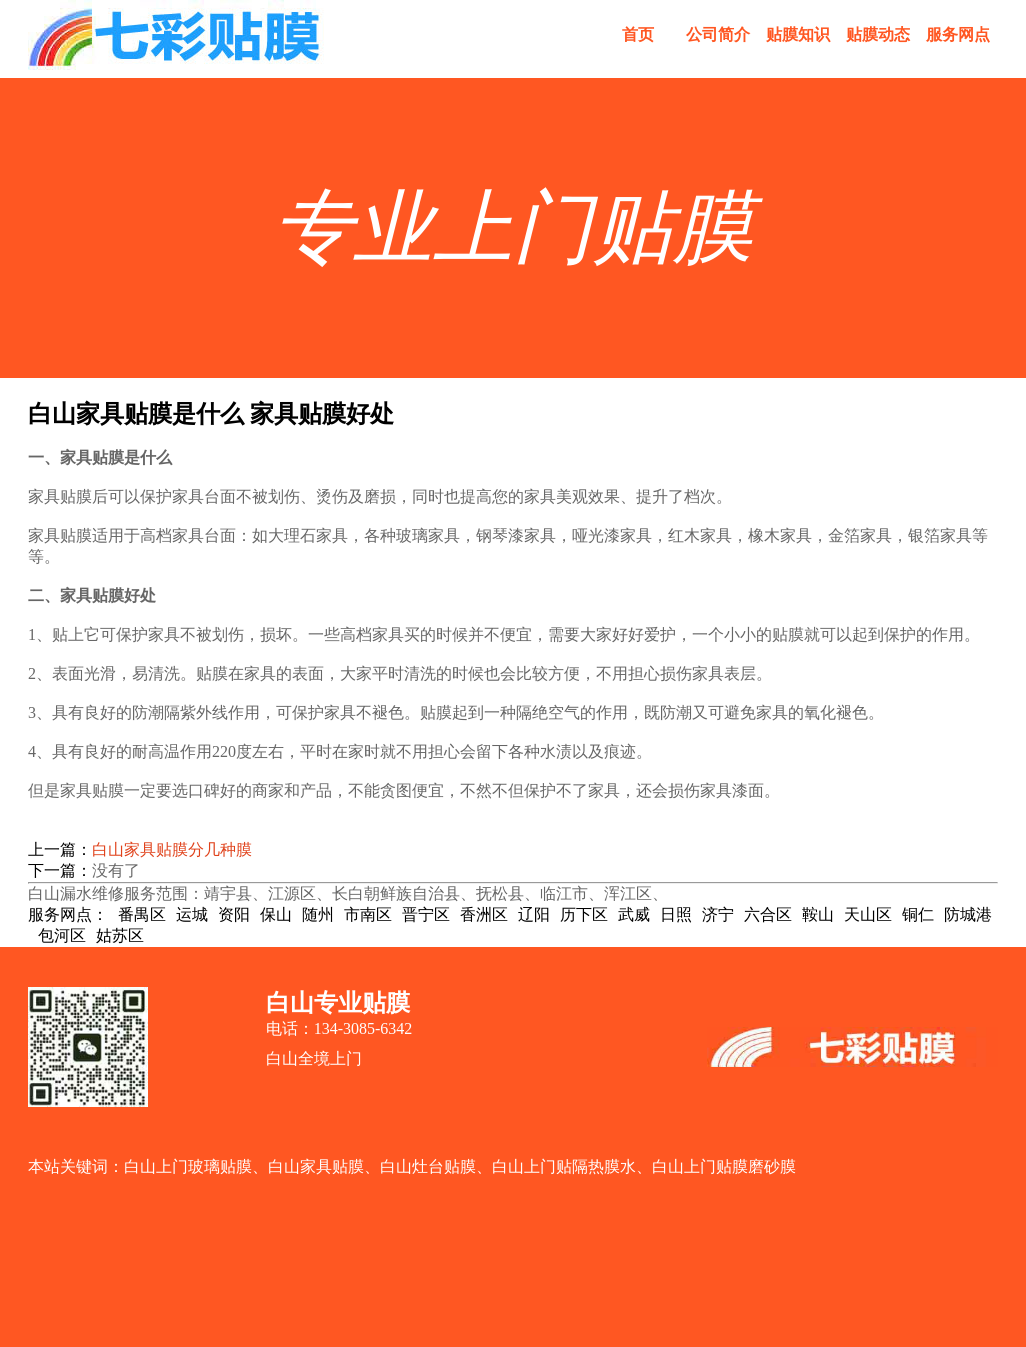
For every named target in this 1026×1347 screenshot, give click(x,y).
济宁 (718, 914)
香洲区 (484, 914)
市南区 (368, 914)
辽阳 (534, 914)
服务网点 (958, 34)
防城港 (968, 914)
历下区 (584, 914)
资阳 (234, 914)
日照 (676, 914)
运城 (192, 914)
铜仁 (918, 914)
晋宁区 (426, 914)
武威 (634, 914)
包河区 (62, 935)
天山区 (868, 914)
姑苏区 (120, 935)
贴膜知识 (798, 34)
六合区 (768, 914)
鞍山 (818, 914)
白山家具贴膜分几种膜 (172, 849)
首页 (638, 34)
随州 (318, 914)
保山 (276, 914)
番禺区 (142, 914)
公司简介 (718, 34)
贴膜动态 (878, 34)
